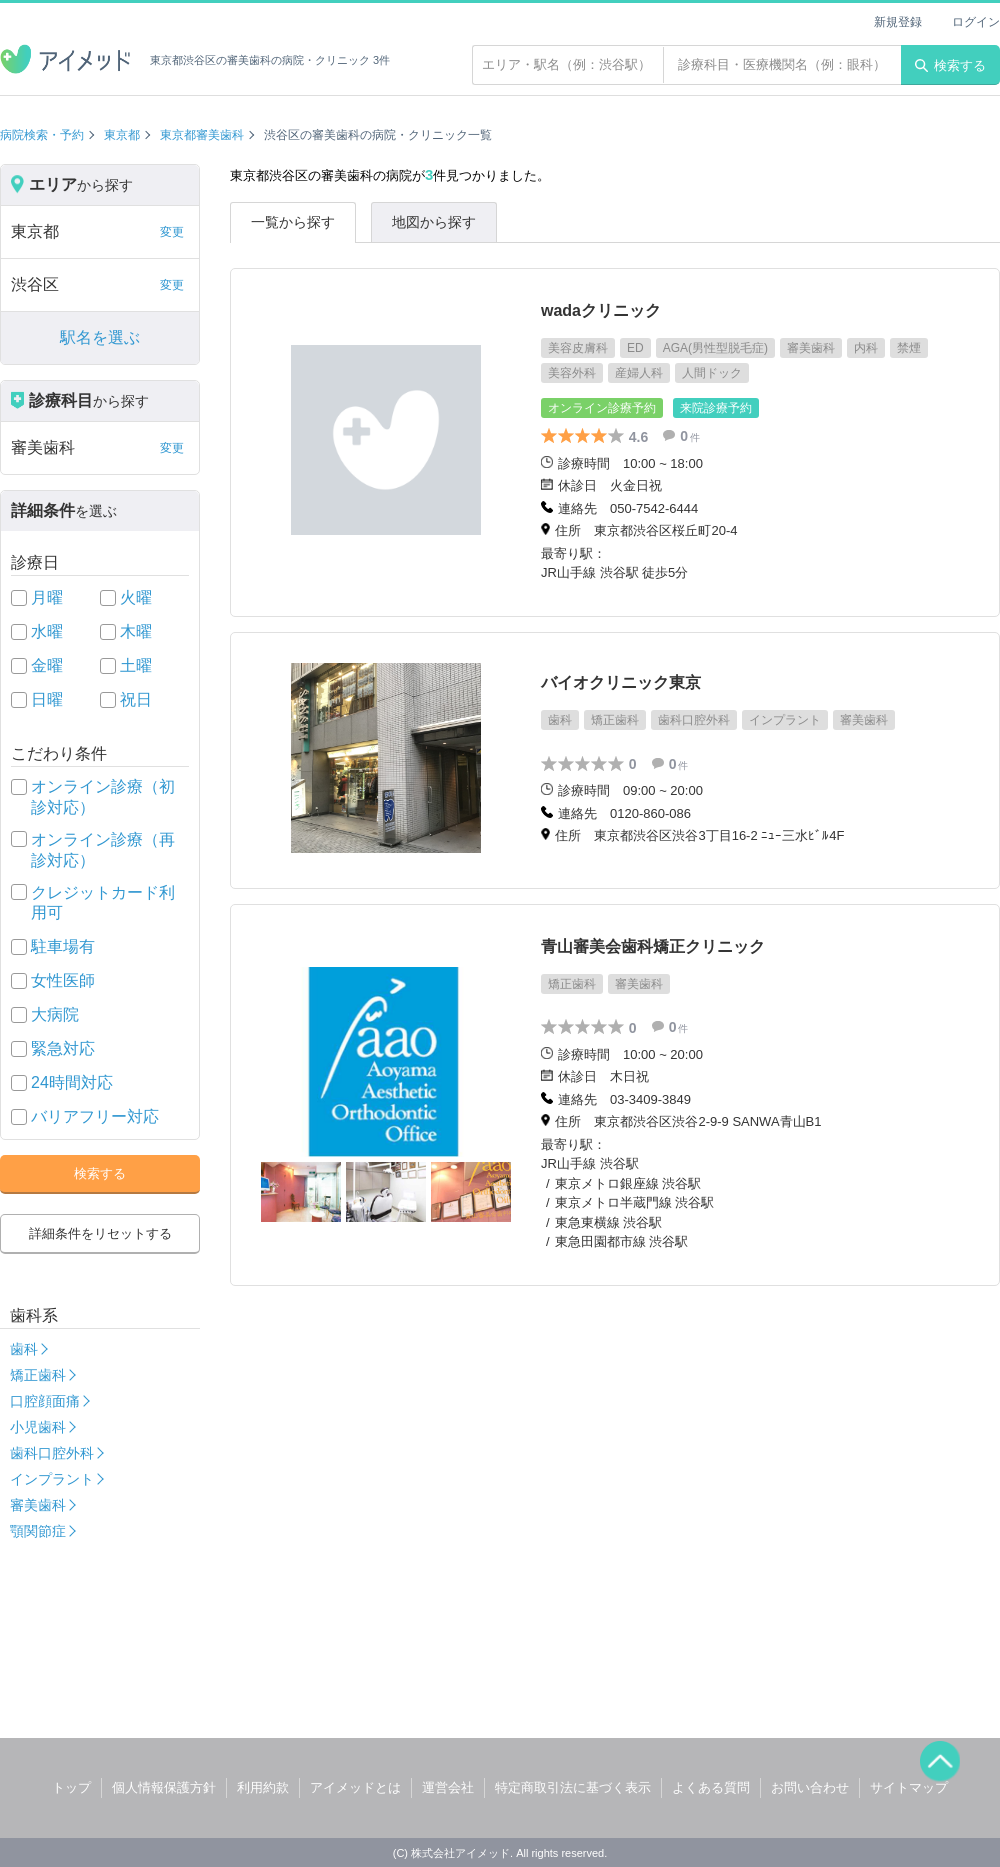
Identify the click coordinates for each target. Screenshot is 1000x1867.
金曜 (47, 665)
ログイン (976, 22)
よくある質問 (711, 1787)
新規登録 (898, 22)
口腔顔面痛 (45, 1401)
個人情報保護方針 (164, 1787)
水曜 (47, 631)
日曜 (47, 699)
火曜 (136, 597)
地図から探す (434, 222)
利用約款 (263, 1787)
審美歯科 (38, 1505)
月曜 (47, 597)
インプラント (52, 1479)
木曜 (136, 631)
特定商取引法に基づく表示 (573, 1787)
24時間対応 (72, 1082)
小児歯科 (38, 1427)
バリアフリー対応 (95, 1116)
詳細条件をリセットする (100, 1233)
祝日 (136, 699)
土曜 (136, 665)
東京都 (122, 135)
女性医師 (63, 980)
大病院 (55, 1014)
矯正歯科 (38, 1375)
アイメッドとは (355, 1787)
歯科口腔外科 (52, 1453)
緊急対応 (63, 1048)
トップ (71, 1787)
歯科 (24, 1349)
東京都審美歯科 (202, 135)
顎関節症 (38, 1531)
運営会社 (448, 1787)
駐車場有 (63, 946)
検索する (950, 65)
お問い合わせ (810, 1787)
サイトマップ (909, 1787)
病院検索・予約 (42, 135)
